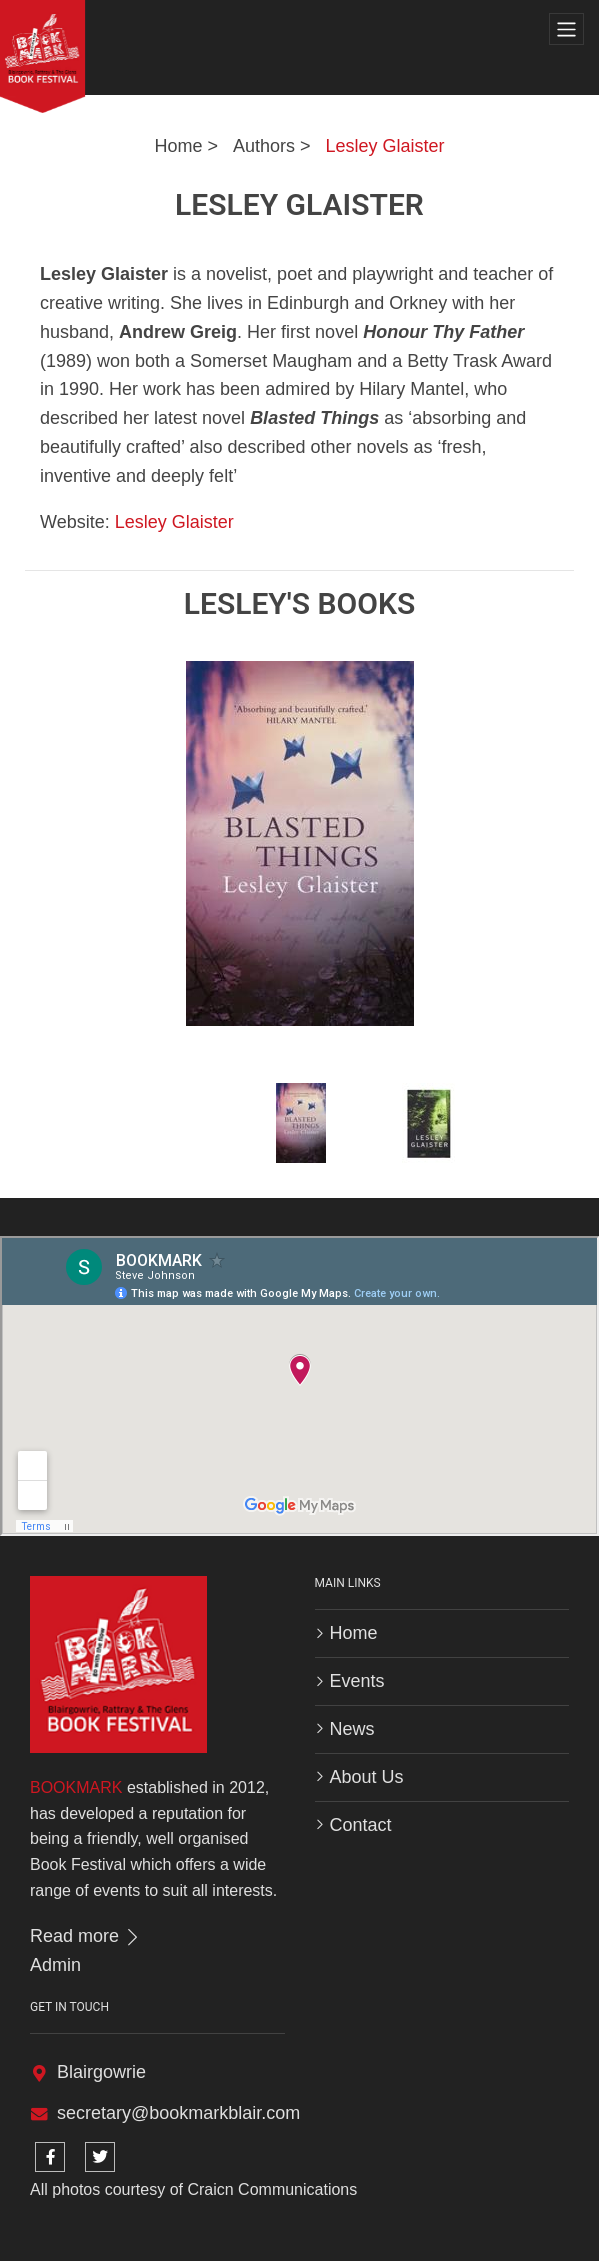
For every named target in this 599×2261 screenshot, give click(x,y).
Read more (86, 1936)
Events (357, 1681)
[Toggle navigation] (566, 29)
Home (178, 146)
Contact (361, 1825)
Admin (55, 1965)
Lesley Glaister (385, 146)
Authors (264, 146)
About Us (367, 1777)
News (352, 1729)
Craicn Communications (272, 2189)
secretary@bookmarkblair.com (178, 2113)
